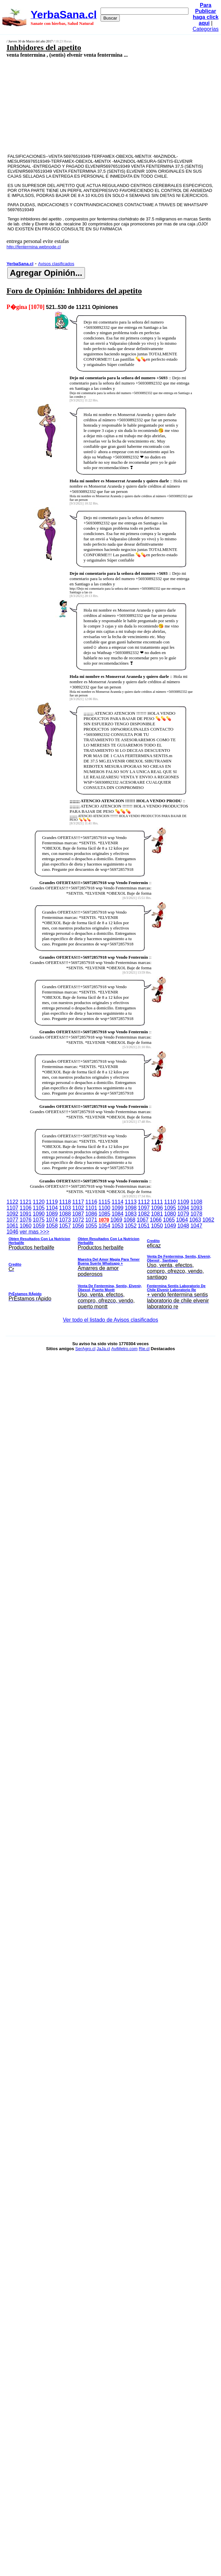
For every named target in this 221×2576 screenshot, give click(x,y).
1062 (208, 1220)
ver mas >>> (111, 1270)
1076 (26, 1220)
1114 (117, 1202)
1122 (13, 1202)
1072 (78, 1220)
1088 (65, 1214)
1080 (170, 1214)
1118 (65, 1202)
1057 (65, 1225)
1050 (157, 1225)
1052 (131, 1225)
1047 (196, 1225)
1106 (26, 1208)
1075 (39, 1220)
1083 (131, 1214)
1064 (182, 1220)
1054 (104, 1225)
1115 (104, 1202)
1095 (170, 1208)
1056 (78, 1225)
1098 (131, 1208)
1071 (91, 1220)
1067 (143, 1220)
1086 (91, 1214)
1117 (78, 1202)
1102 (78, 1208)
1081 (157, 1214)
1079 (183, 1214)
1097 (144, 1208)
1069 (116, 1220)
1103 (65, 1208)
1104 (52, 1208)
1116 (91, 1202)
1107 (13, 1208)
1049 (170, 1225)
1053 (117, 1225)
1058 (52, 1225)
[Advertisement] (95, 105)
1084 (117, 1214)
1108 (196, 1202)
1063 (195, 1220)
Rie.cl (144, 1348)
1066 (156, 1220)
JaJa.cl (103, 1348)
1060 (26, 1225)
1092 (13, 1214)
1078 (196, 1214)
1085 (104, 1214)
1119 (52, 1202)
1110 (170, 1202)
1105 (39, 1208)
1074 (52, 1220)
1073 (65, 1220)
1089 (52, 1214)
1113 (131, 1202)
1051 (144, 1225)
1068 (129, 1220)
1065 (169, 1220)
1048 (183, 1225)
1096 (157, 1208)
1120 (39, 1202)
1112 (144, 1202)
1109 (183, 1202)
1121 (26, 1202)
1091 (26, 1214)
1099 (117, 1208)
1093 (196, 1208)
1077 (13, 1220)
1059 (39, 1225)
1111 (157, 1202)
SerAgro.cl (85, 1348)
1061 (13, 1225)
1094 (183, 1208)
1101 (91, 1208)
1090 (39, 1214)
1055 (91, 1225)
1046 (13, 1231)
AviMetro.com (124, 1348)
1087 (78, 1214)
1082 (144, 1214)
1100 (104, 1208)
